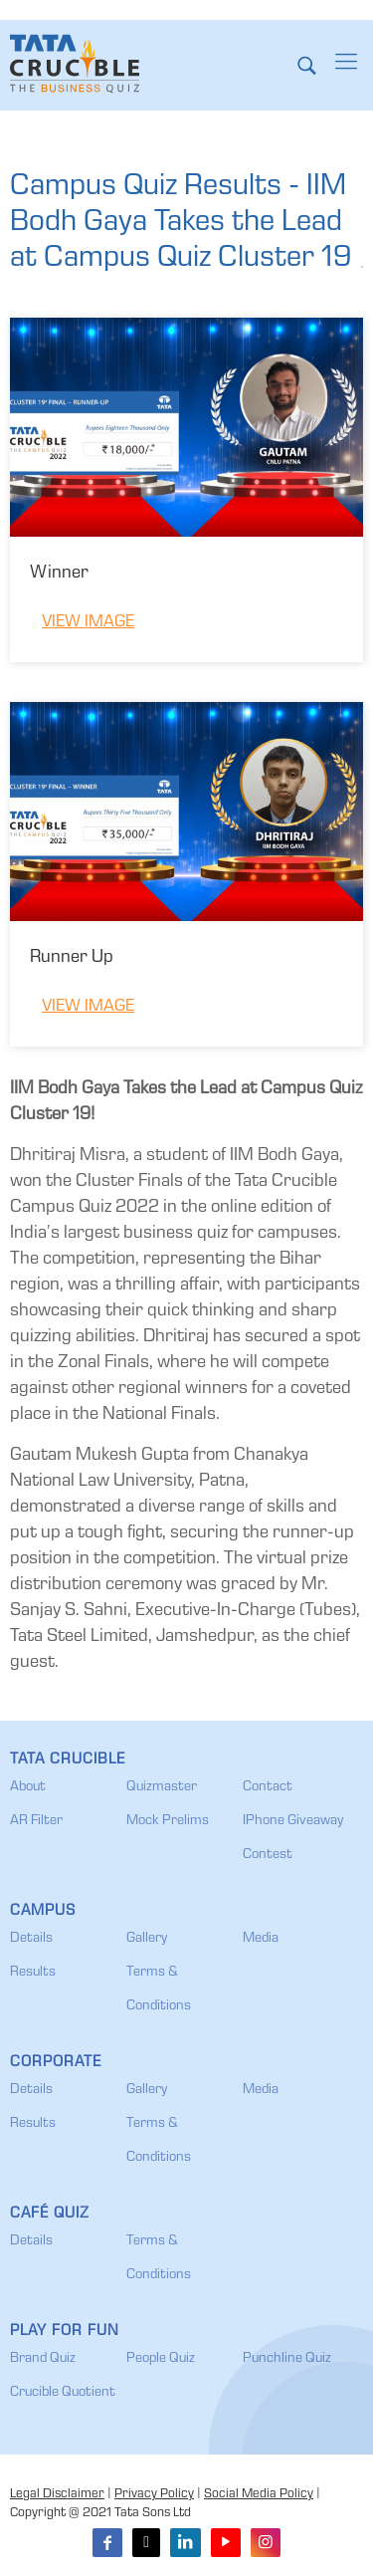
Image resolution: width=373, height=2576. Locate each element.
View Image (88, 622)
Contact (267, 1787)
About (28, 1787)
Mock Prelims (167, 1821)
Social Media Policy (258, 2494)
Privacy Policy (154, 2494)
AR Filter (36, 1821)
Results (33, 1973)
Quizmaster (161, 1787)
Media (261, 1939)
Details (31, 1939)
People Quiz (160, 2359)
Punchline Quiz (287, 2359)
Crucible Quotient (62, 2393)
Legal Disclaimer (57, 2494)
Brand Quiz (43, 2359)
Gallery (146, 1939)
